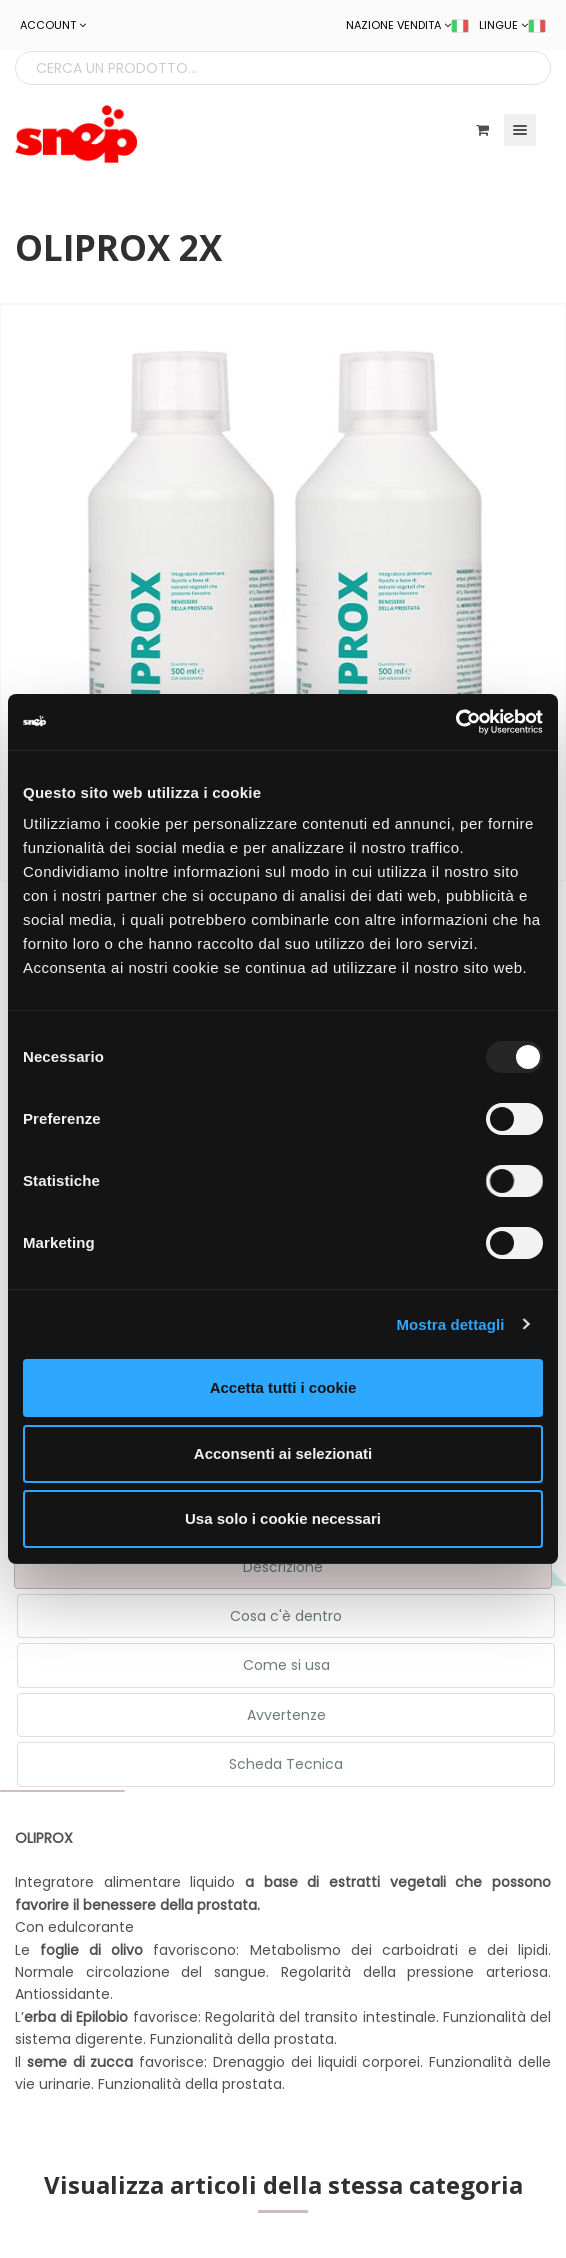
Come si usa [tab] (286, 1665)
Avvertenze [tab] (286, 1715)
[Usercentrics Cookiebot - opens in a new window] (455, 722)
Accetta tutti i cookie (283, 1387)
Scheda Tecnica (286, 1764)
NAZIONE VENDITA (407, 25)
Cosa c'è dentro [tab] (286, 1616)
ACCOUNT (53, 25)
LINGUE (512, 25)
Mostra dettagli (450, 1324)
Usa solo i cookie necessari (283, 1518)
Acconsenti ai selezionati (283, 1453)
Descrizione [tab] (283, 1567)
